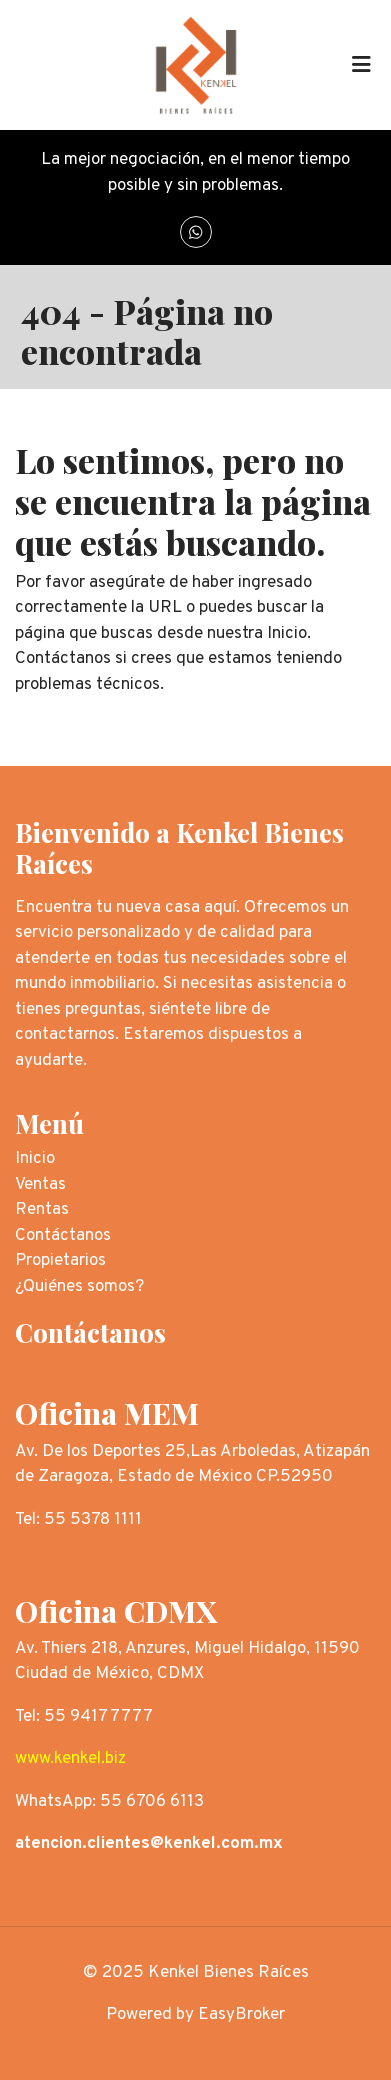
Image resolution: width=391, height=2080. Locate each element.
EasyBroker (241, 2015)
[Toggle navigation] (361, 65)
